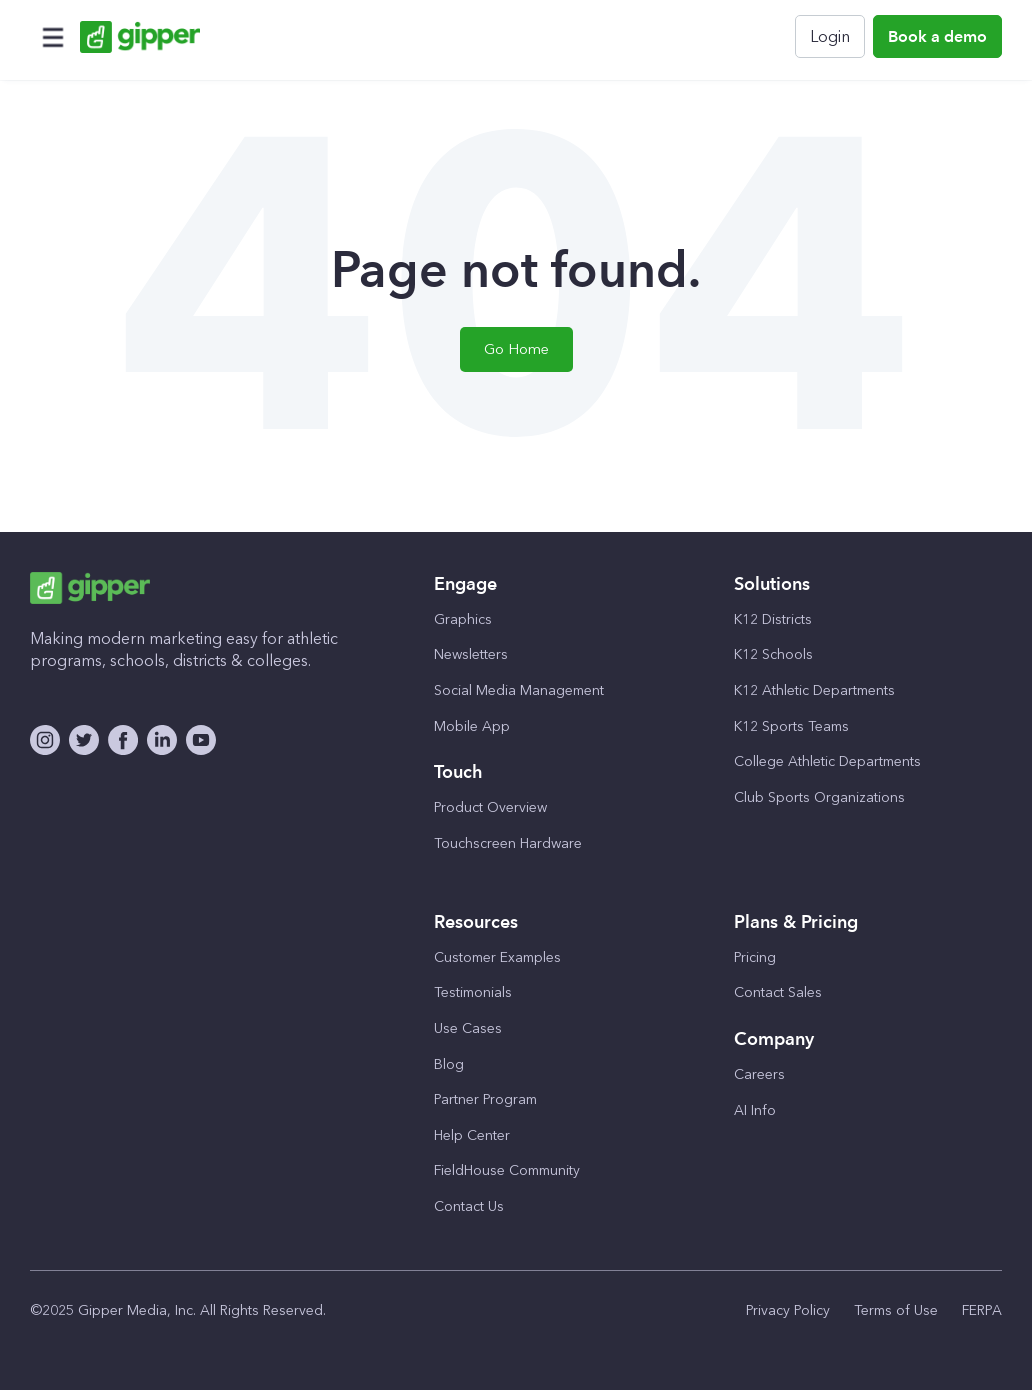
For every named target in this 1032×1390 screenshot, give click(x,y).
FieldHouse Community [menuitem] (507, 1170)
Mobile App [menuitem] (472, 726)
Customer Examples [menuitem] (497, 957)
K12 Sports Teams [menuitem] (791, 726)
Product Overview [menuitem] (490, 807)
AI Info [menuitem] (755, 1110)
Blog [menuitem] (449, 1064)
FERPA (982, 1310)
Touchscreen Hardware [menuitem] (508, 843)
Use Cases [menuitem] (468, 1028)
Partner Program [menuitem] (485, 1099)
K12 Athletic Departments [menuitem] (814, 690)
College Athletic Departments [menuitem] (827, 761)
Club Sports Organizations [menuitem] (819, 797)
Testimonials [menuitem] (473, 992)
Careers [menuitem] (759, 1074)
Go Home (516, 349)
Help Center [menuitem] (472, 1135)
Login (830, 36)
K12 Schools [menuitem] (773, 654)
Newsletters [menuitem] (471, 654)
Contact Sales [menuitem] (778, 992)
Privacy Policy (788, 1310)
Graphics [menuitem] (463, 619)
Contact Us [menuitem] (469, 1206)
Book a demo (937, 36)
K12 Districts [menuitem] (773, 619)
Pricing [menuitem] (755, 957)
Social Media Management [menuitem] (519, 690)
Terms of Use (896, 1310)
